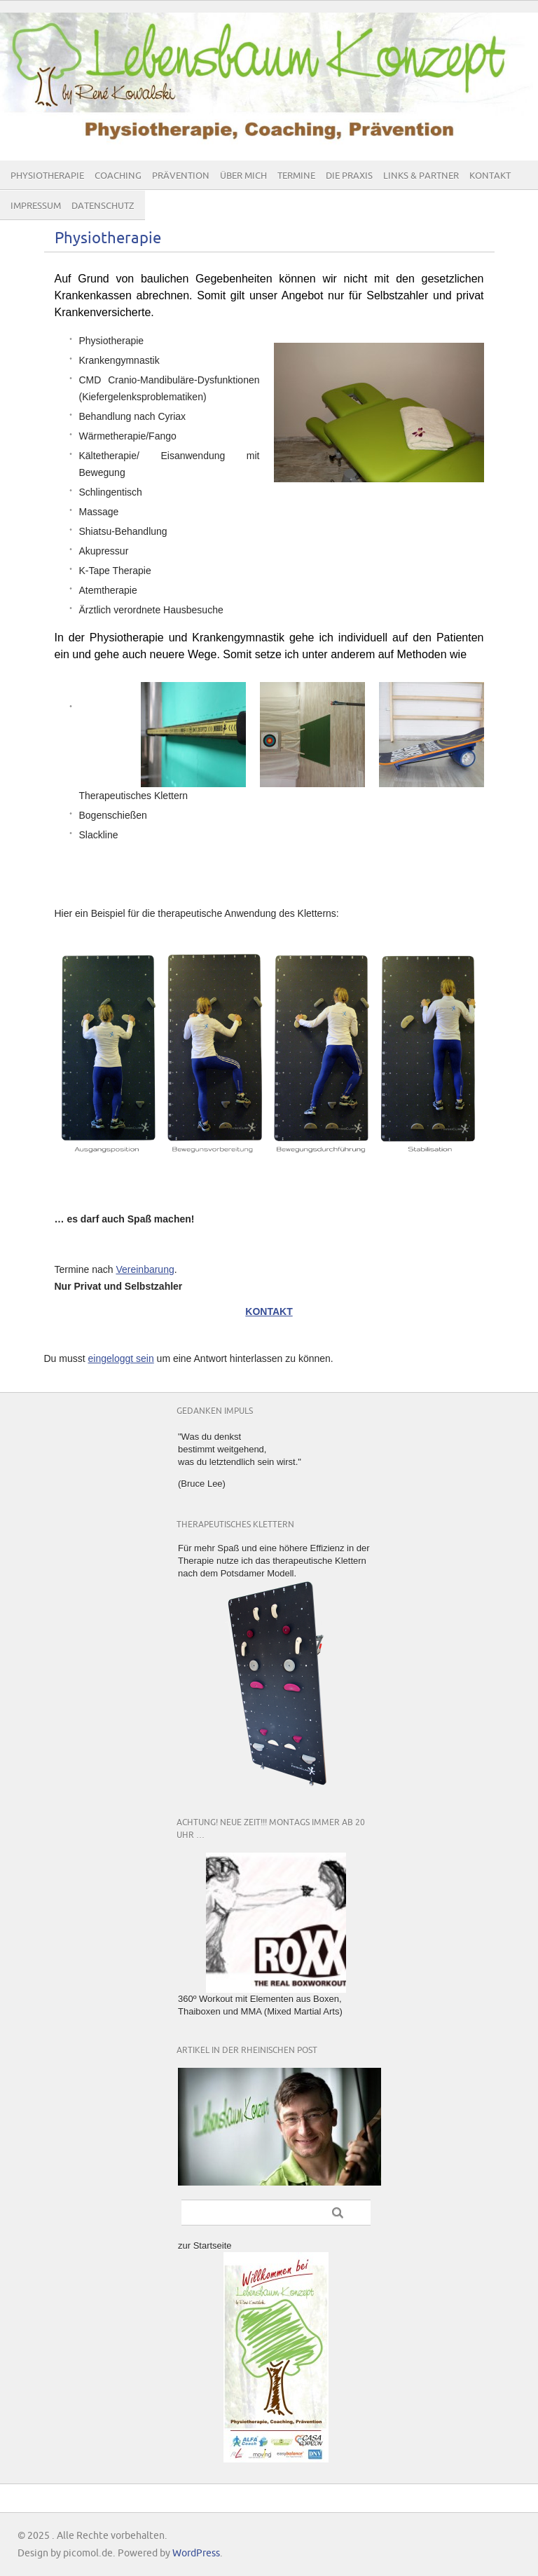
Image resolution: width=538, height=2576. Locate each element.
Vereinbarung (145, 1269)
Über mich (243, 176)
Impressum (36, 206)
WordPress (196, 2553)
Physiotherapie (47, 176)
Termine (296, 176)
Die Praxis (349, 176)
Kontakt (490, 176)
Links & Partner (421, 176)
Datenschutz (102, 206)
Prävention (180, 176)
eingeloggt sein (121, 1358)
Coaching (118, 176)
